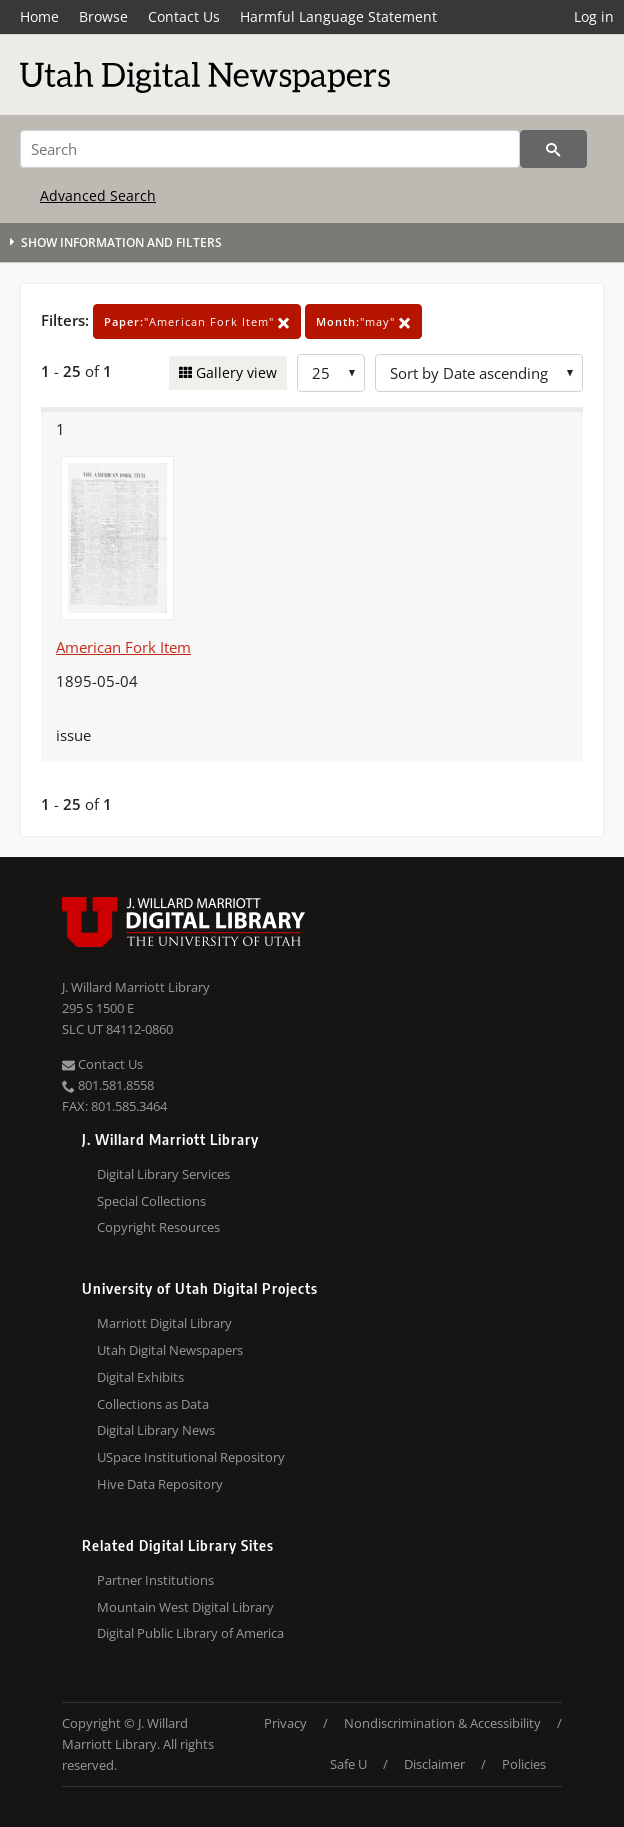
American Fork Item (123, 647)
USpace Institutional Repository (191, 1457)
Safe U (348, 1764)
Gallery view (234, 372)
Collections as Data (153, 1404)
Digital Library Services (163, 1174)
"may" (363, 321)
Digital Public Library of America (190, 1633)
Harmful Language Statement (338, 16)
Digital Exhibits (140, 1377)
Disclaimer (434, 1764)
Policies (524, 1764)
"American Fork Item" (197, 321)
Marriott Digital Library (164, 1323)
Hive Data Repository (160, 1484)
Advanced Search (98, 195)
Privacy (285, 1723)
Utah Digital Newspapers (170, 1350)
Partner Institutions (155, 1580)
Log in (594, 16)
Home (39, 16)
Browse (103, 16)
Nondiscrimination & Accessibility (442, 1723)
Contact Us (184, 16)
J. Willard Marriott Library (136, 987)
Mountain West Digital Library (185, 1607)
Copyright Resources (158, 1227)
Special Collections (151, 1201)
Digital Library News (156, 1430)
